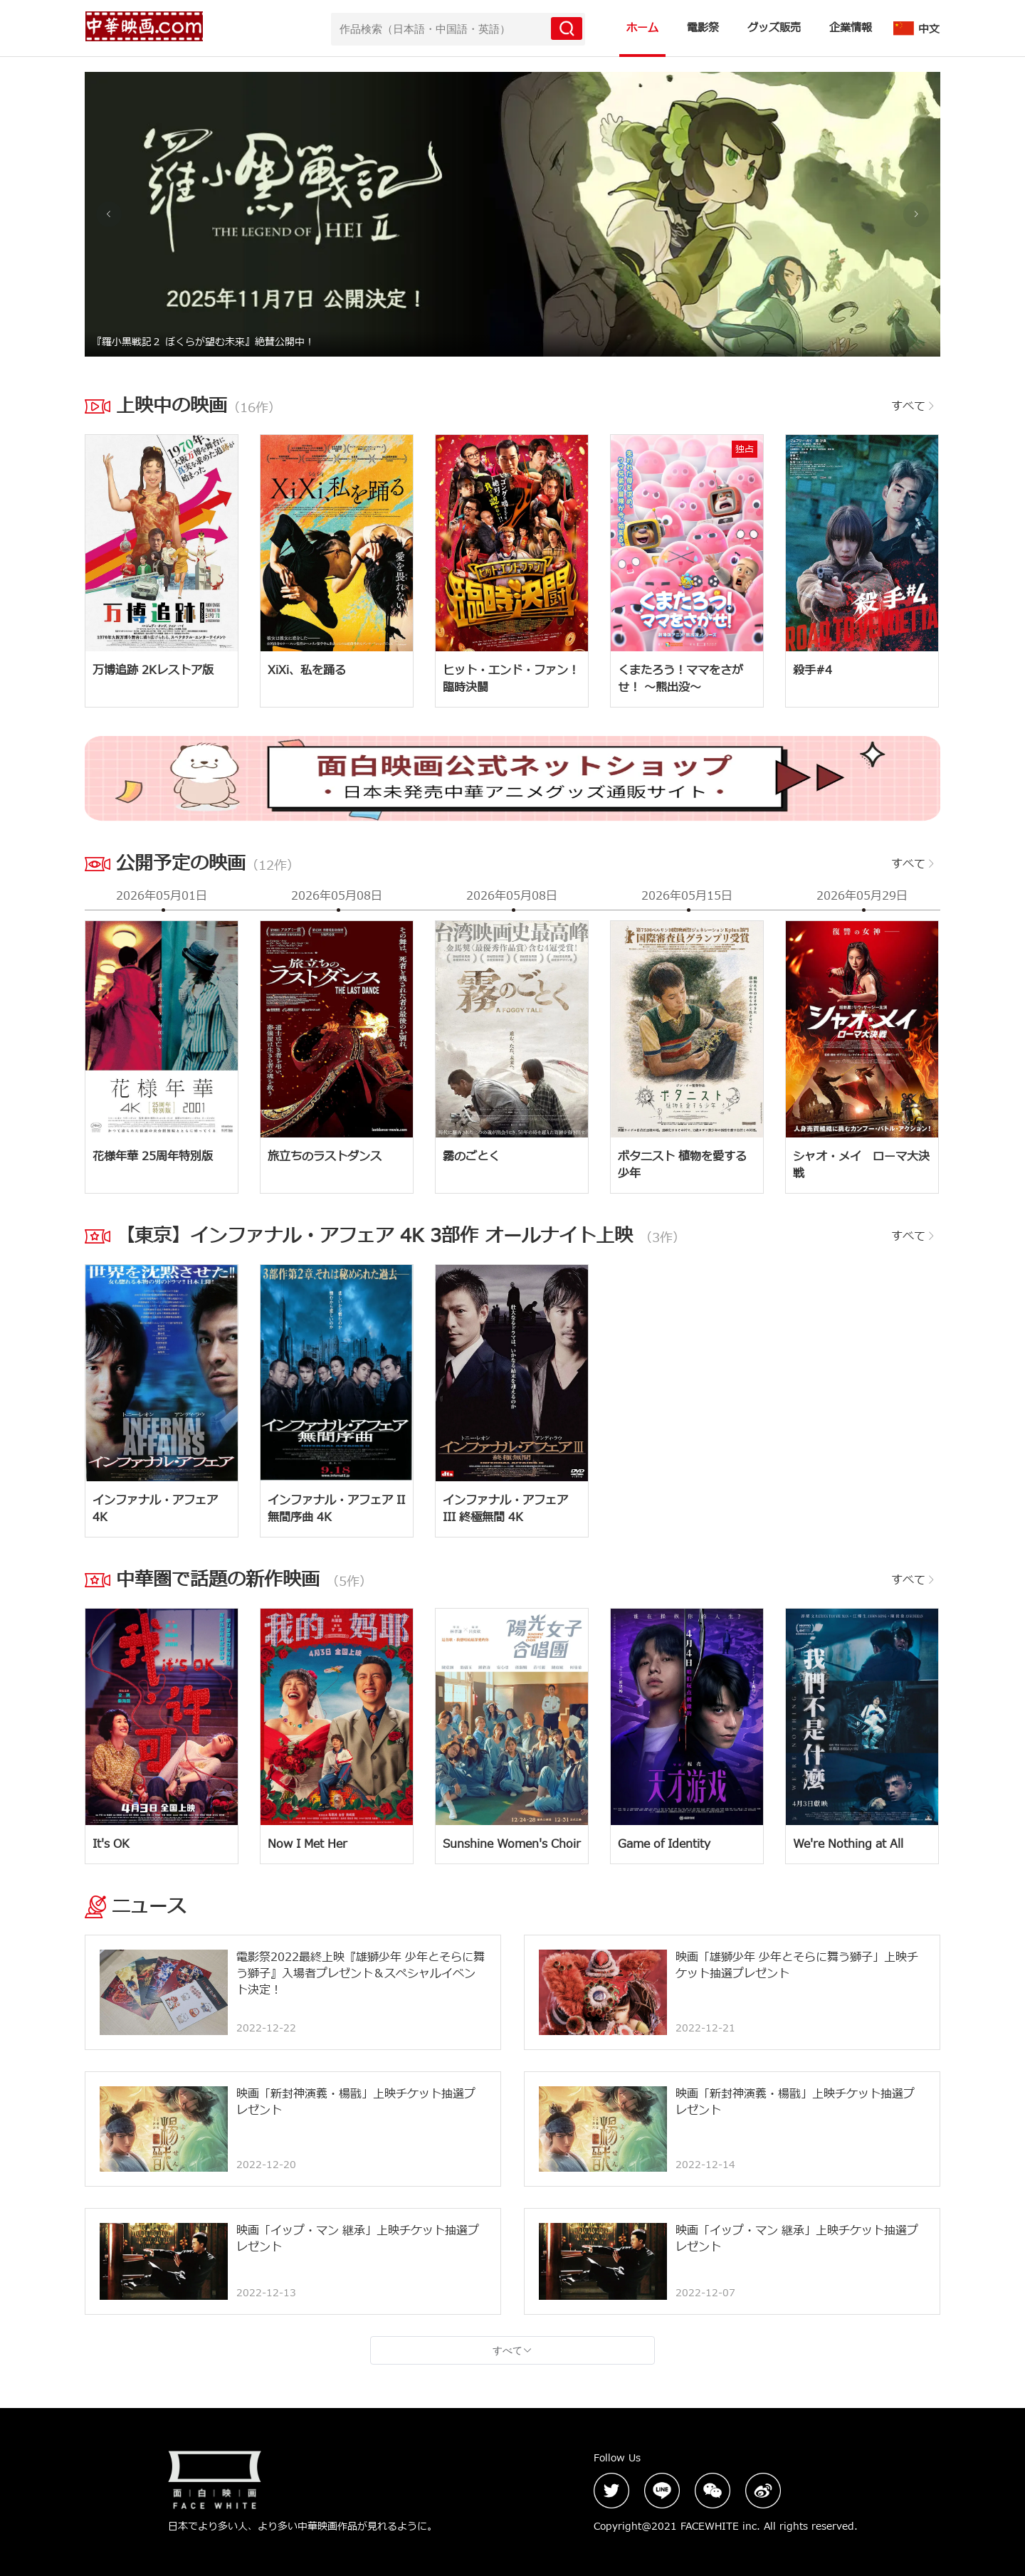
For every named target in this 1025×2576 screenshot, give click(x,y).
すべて (914, 406)
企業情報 (850, 28)
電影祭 (703, 28)
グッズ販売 (774, 28)
